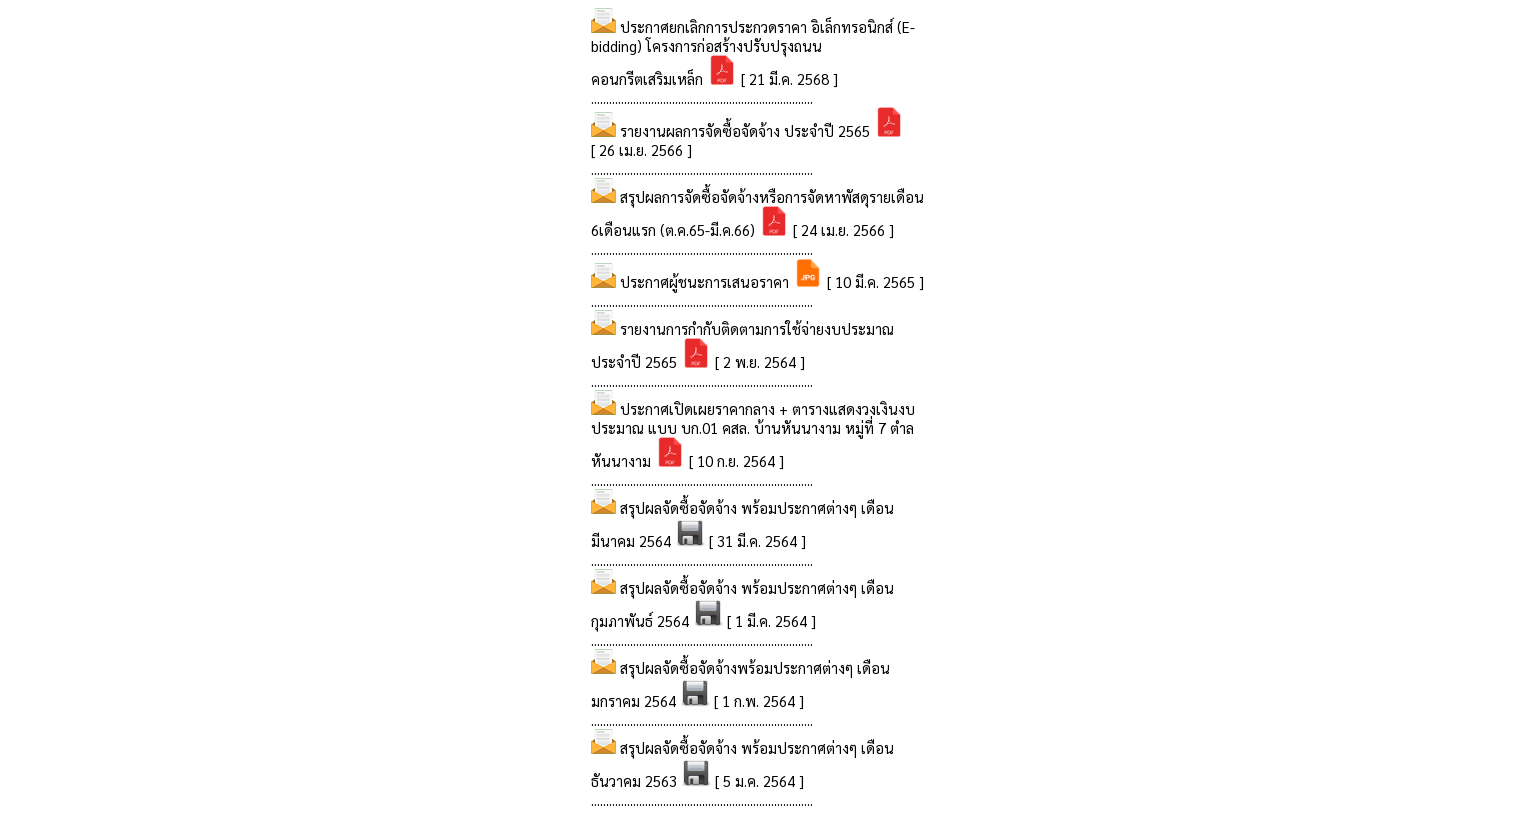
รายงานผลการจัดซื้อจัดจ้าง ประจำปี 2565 (747, 130)
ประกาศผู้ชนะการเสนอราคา (706, 281)
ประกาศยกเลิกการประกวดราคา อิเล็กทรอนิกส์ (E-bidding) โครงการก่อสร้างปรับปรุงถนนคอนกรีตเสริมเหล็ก (753, 52)
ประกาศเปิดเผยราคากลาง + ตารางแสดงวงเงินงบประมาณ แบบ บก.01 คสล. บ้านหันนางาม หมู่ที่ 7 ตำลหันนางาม (753, 434)
